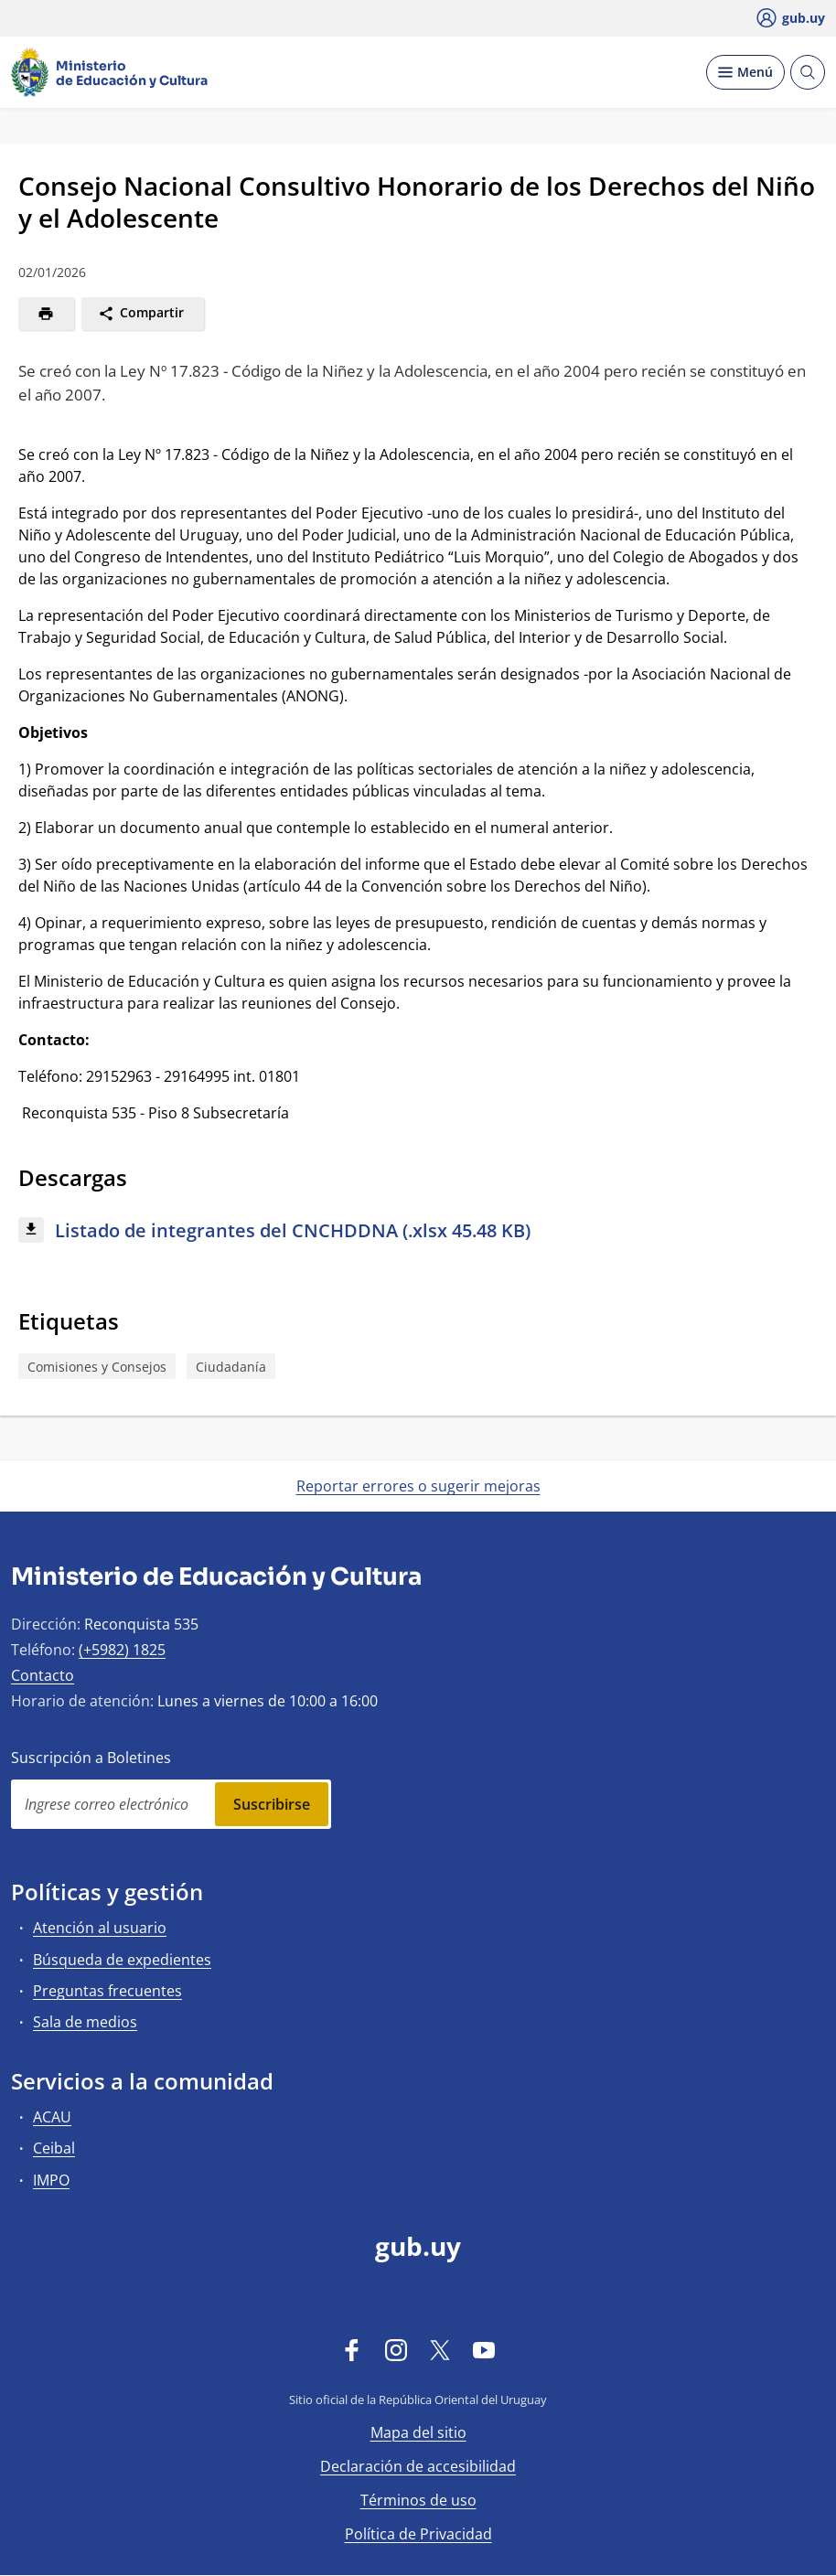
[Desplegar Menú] (745, 72)
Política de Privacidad (418, 2534)
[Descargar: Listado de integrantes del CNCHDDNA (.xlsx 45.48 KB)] (418, 1231)
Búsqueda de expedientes (122, 1960)
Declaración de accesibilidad (418, 2466)
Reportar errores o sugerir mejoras (418, 1486)
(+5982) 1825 (122, 1650)
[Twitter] (440, 2349)
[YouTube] (484, 2349)
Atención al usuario (99, 1928)
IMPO (51, 2180)
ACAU (52, 2117)
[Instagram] (396, 2349)
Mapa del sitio (418, 2432)
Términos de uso (418, 2500)
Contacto (42, 1675)
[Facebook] (352, 2349)
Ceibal (54, 2148)
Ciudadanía (231, 1366)
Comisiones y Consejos (96, 1366)
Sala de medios (85, 2022)
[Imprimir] (46, 313)
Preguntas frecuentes (107, 1991)
